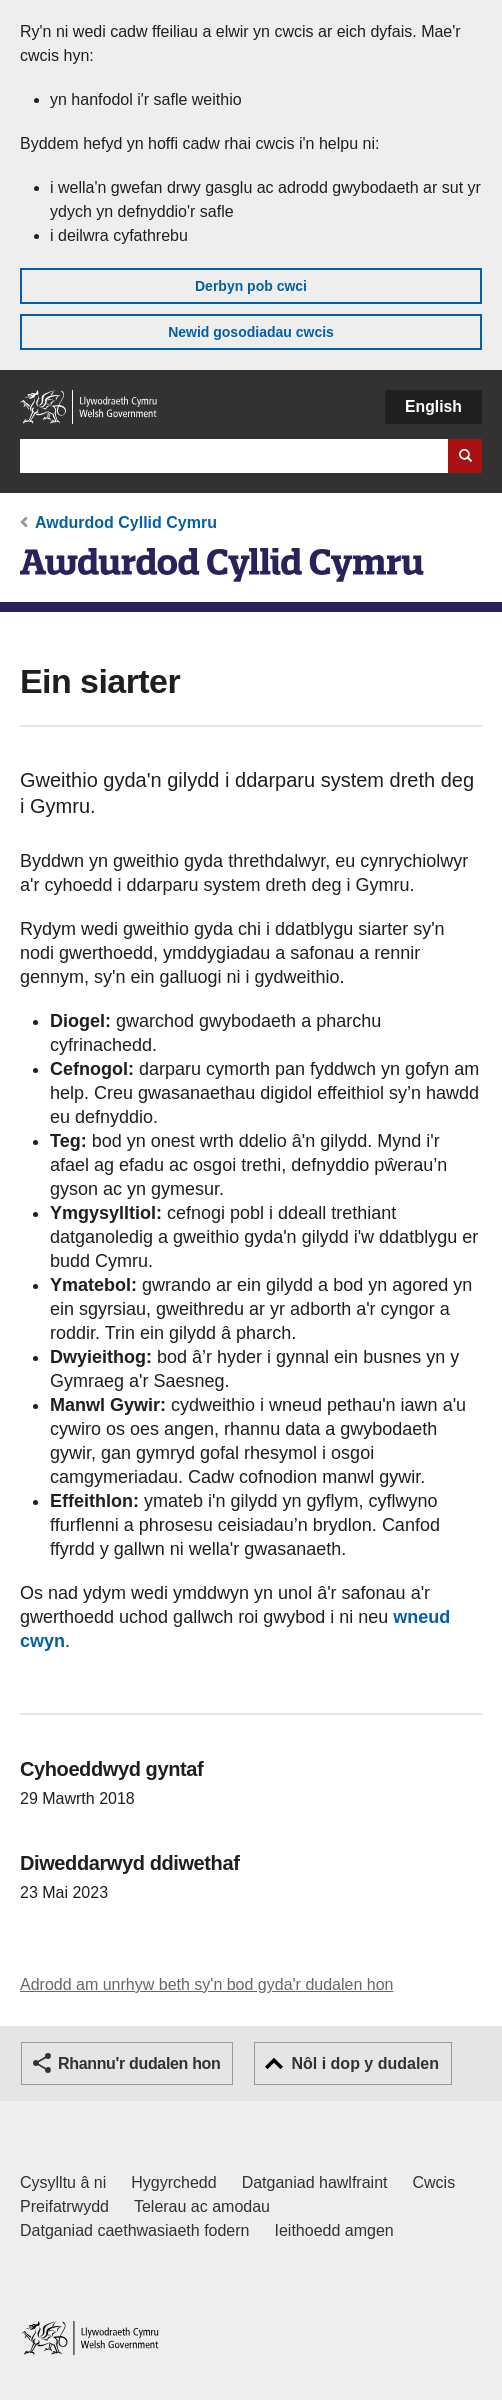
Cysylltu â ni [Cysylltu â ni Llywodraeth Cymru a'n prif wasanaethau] (63, 2182)
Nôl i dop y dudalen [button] (365, 2063)
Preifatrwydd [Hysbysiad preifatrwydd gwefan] (64, 2206)
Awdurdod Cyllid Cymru (126, 522)
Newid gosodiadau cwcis (251, 332)
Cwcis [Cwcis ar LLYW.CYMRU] (434, 2182)
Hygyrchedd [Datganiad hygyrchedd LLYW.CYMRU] (173, 2182)
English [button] (433, 406)
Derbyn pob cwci (251, 286)
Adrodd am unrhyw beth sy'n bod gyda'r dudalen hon (206, 1984)
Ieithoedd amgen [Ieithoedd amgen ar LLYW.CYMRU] (334, 2230)
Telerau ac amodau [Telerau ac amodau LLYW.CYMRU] (202, 2206)
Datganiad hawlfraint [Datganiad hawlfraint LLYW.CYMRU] (315, 2182)
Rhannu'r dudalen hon (139, 2063)
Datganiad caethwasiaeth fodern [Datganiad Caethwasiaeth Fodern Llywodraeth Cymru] (135, 2230)
